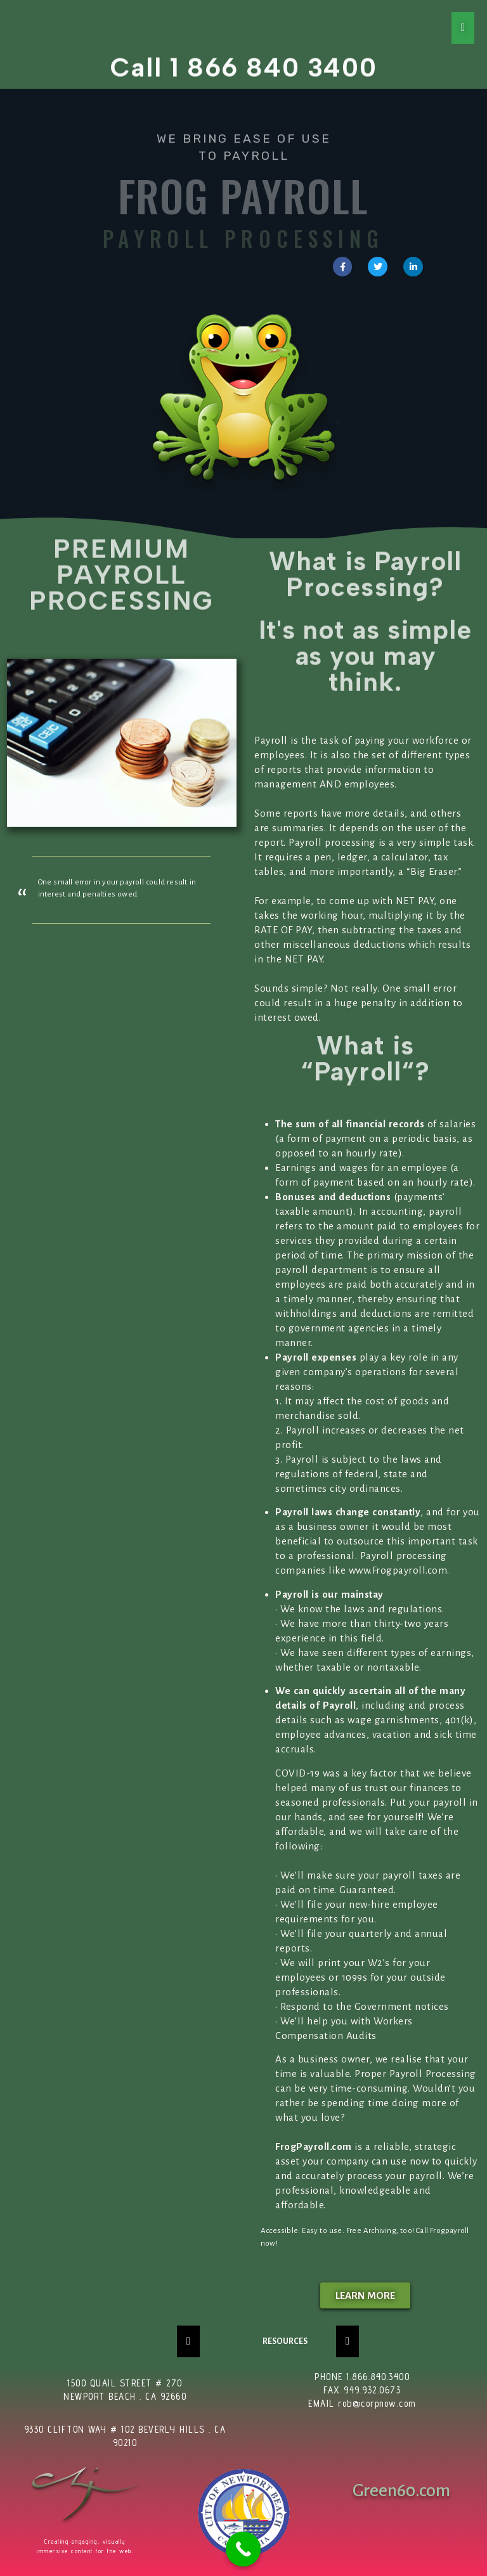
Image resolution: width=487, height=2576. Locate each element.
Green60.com (401, 2490)
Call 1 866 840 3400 (243, 62)
